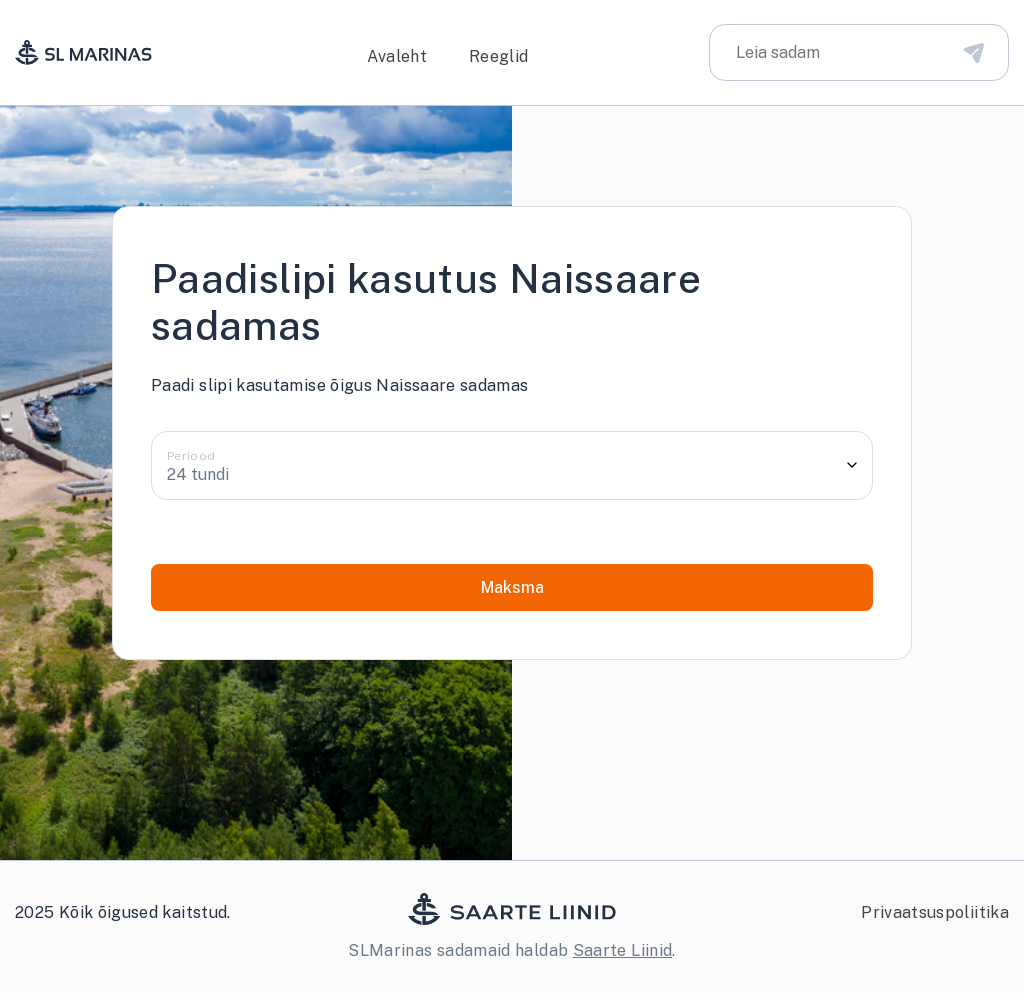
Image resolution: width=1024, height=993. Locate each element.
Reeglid (499, 56)
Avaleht (397, 56)
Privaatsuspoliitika (935, 912)
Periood (191, 456)
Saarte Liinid (623, 950)
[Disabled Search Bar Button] (974, 52)
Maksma (512, 587)
